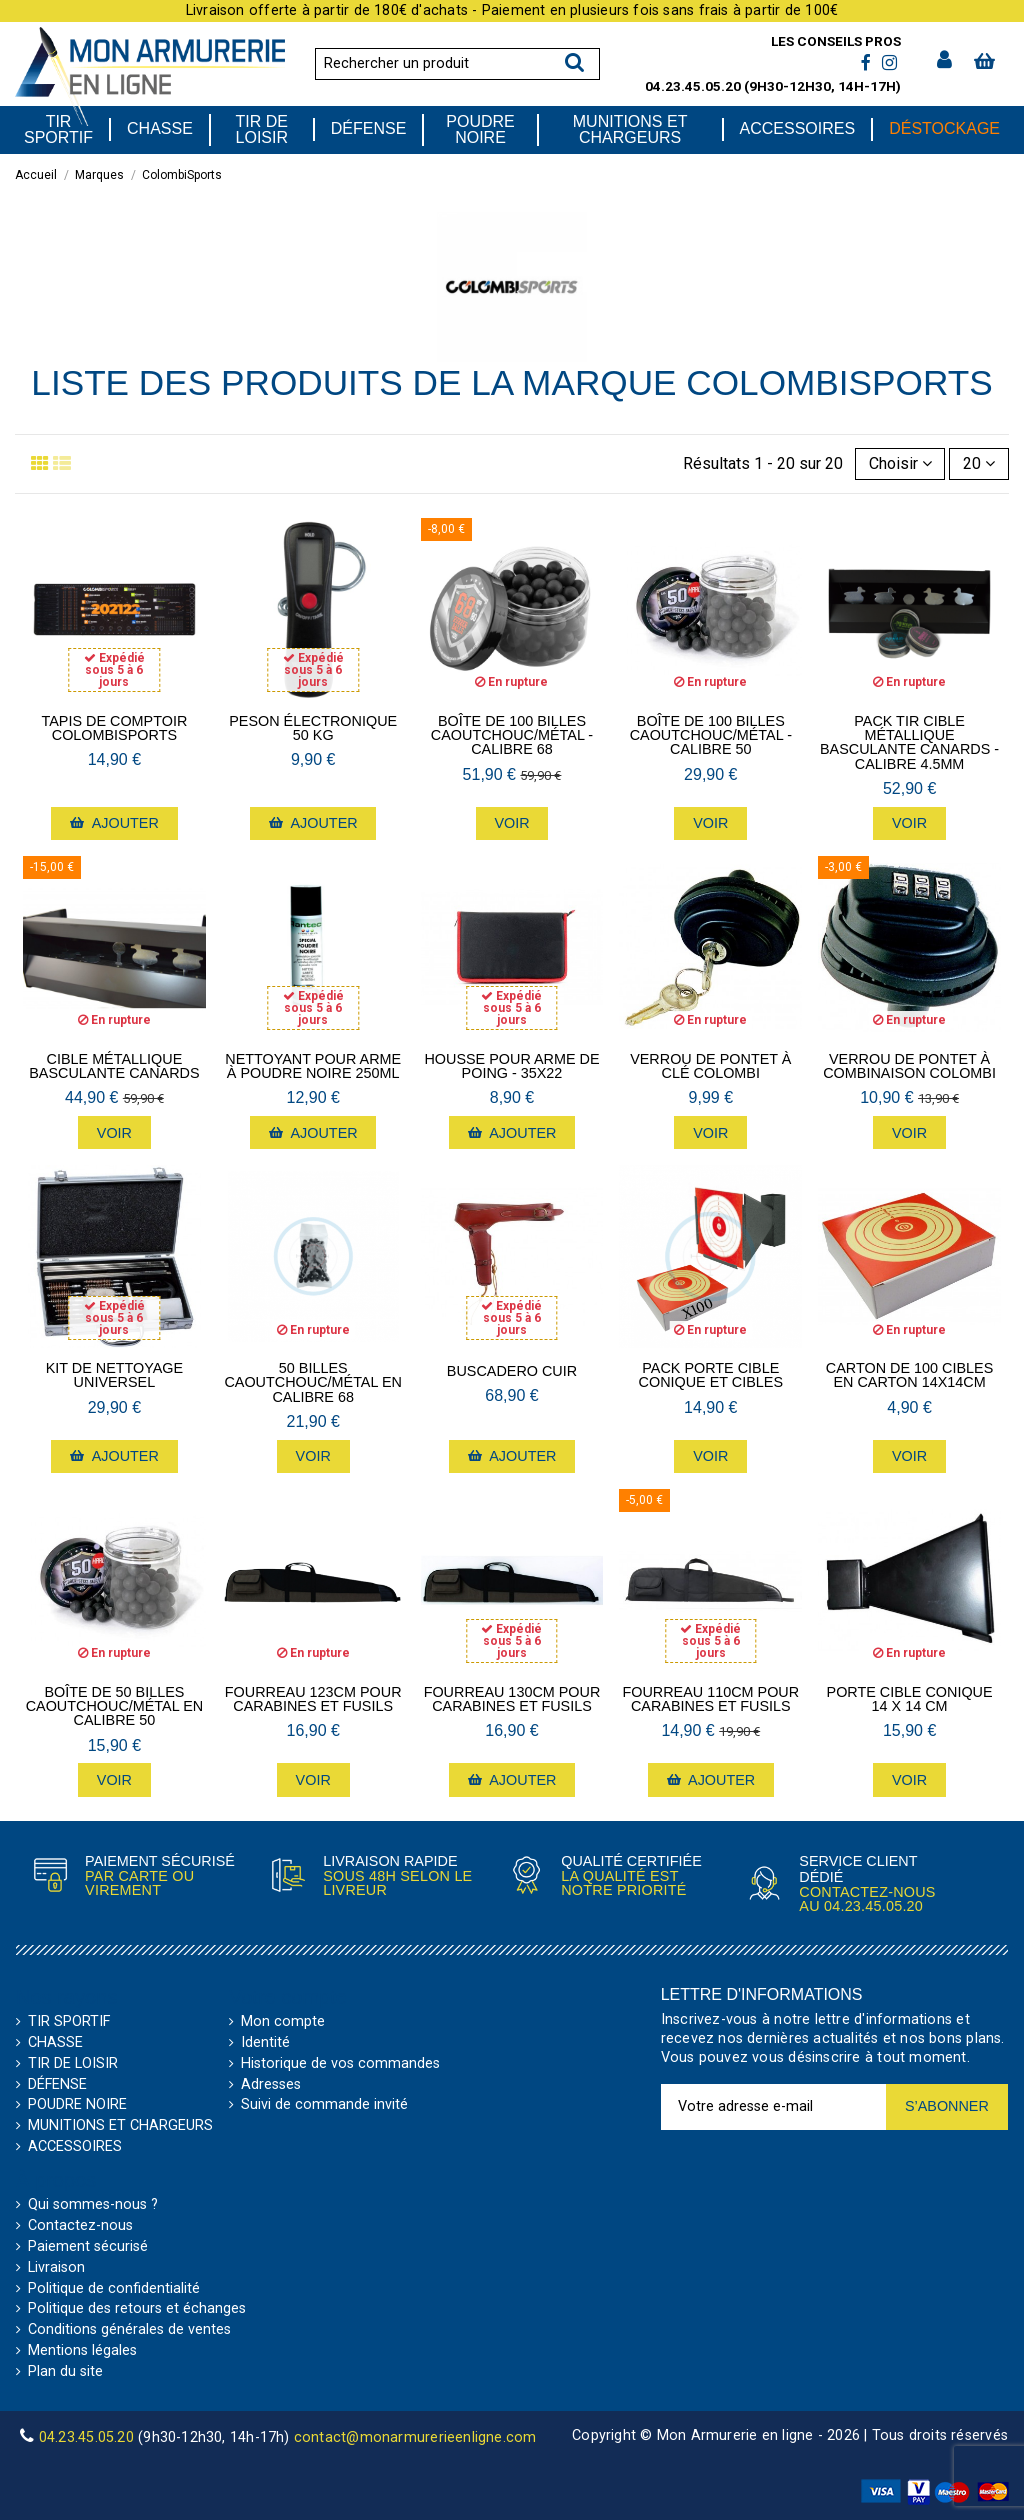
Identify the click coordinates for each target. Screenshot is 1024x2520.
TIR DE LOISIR (73, 2064)
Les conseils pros (836, 41)
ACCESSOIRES (75, 2147)
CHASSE (55, 2043)
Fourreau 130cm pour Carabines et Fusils (512, 1699)
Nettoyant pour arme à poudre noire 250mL (313, 1066)
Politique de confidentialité (114, 2289)
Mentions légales (82, 2351)
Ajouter (114, 823)
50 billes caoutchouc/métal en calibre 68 (313, 1382)
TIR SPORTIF (69, 2022)
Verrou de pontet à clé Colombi (710, 1066)
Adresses (271, 2085)
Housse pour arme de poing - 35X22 (511, 1066)
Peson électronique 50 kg (313, 728)
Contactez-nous (80, 2226)
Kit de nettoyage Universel (115, 1375)
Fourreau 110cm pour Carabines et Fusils (710, 1699)
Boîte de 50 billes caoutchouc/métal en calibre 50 (115, 1706)
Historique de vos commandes (340, 2064)
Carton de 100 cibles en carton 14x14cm (909, 1375)
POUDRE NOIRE (77, 2105)
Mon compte (283, 2022)
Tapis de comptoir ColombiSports (115, 728)
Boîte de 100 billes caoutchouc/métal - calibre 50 (711, 735)
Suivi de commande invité (324, 2105)
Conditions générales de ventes (129, 2330)
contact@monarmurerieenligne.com (415, 2437)
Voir (511, 823)
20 (979, 463)
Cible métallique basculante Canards (114, 1066)
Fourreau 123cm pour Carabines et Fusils (313, 1699)
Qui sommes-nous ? (93, 2205)
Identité (265, 2043)
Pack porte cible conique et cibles (711, 1375)
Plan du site (65, 2372)
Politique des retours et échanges (137, 2309)
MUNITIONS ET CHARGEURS (120, 2126)
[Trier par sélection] (900, 464)
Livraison (56, 2268)
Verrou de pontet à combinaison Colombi (909, 1066)
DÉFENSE (57, 2085)
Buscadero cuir (512, 1371)
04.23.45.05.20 (693, 86)
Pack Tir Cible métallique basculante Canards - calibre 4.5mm (909, 743)
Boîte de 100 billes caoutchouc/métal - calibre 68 (512, 735)
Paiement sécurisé (88, 2247)
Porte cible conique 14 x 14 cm (910, 1699)
